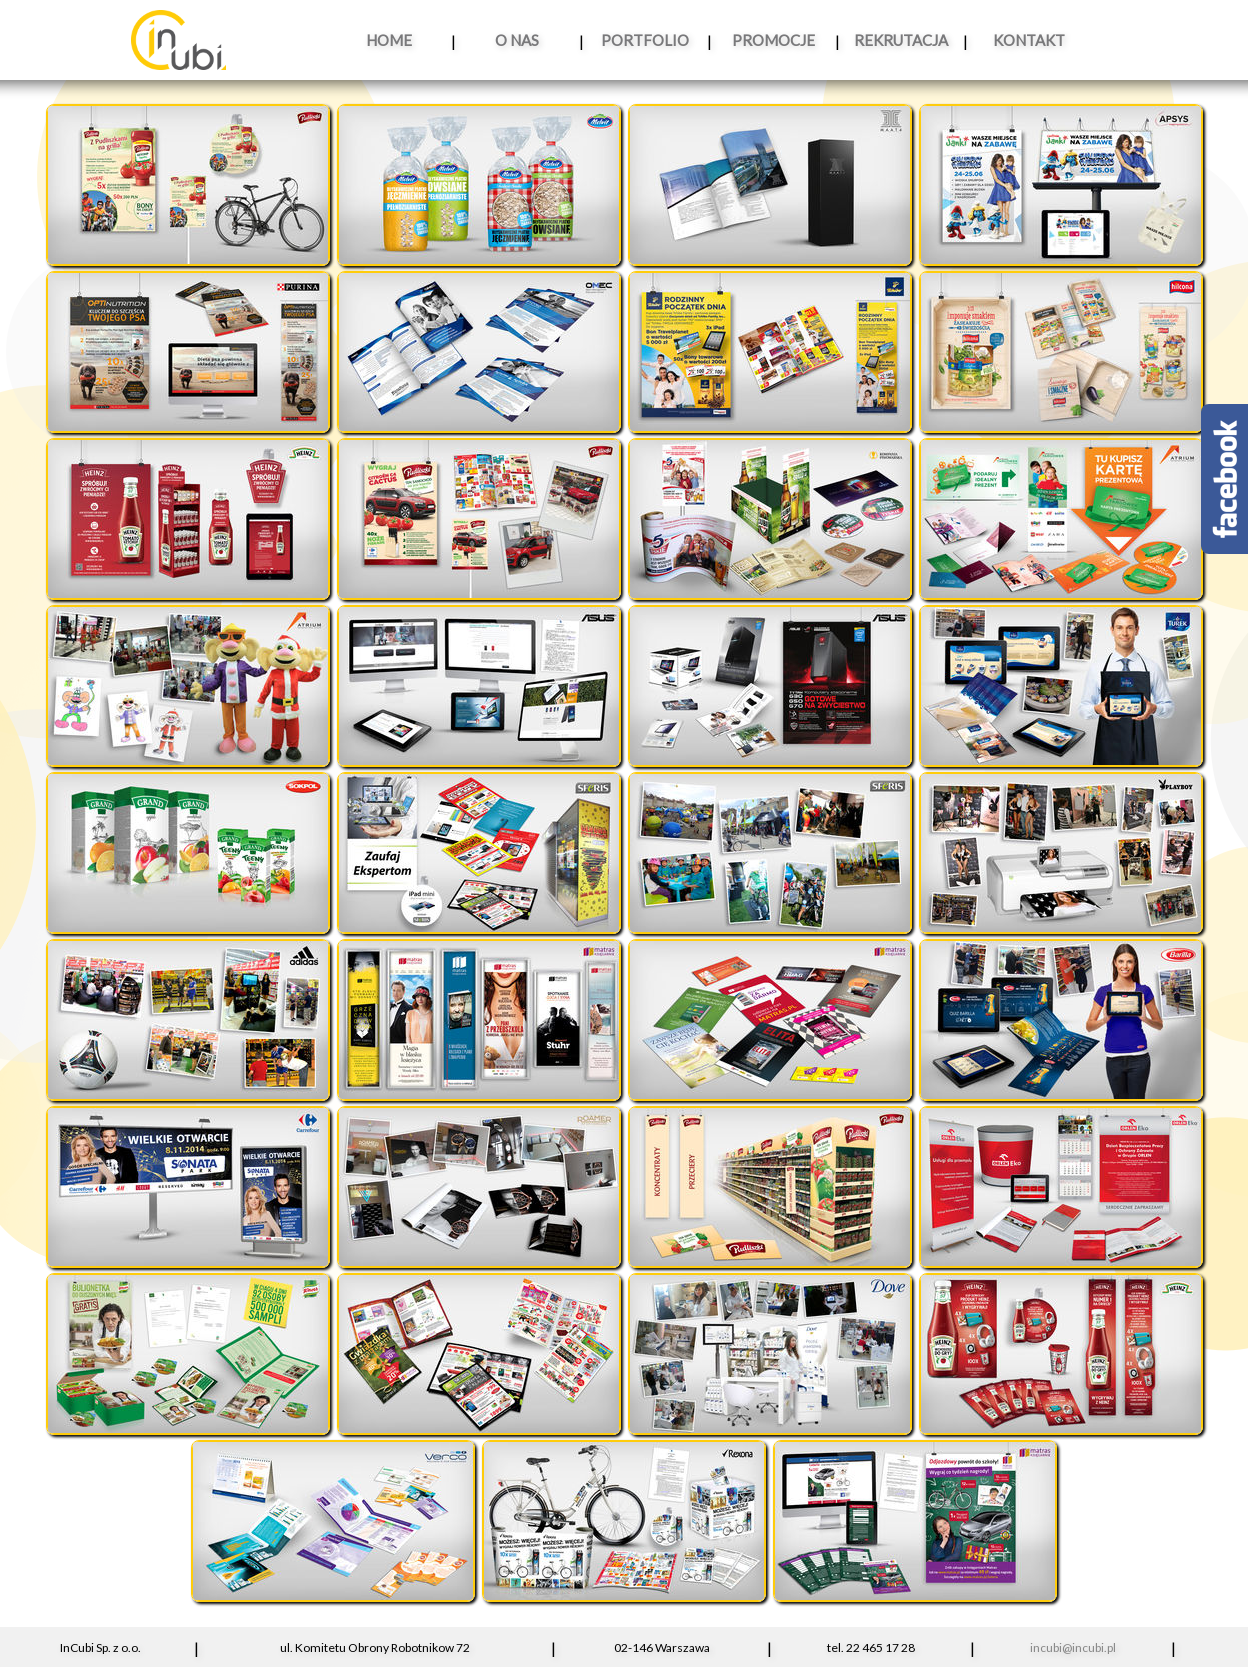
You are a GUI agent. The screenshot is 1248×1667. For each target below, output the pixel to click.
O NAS (517, 40)
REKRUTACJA (901, 40)
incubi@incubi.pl (1073, 1647)
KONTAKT (1029, 40)
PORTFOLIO (645, 40)
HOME (389, 40)
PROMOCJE (773, 40)
